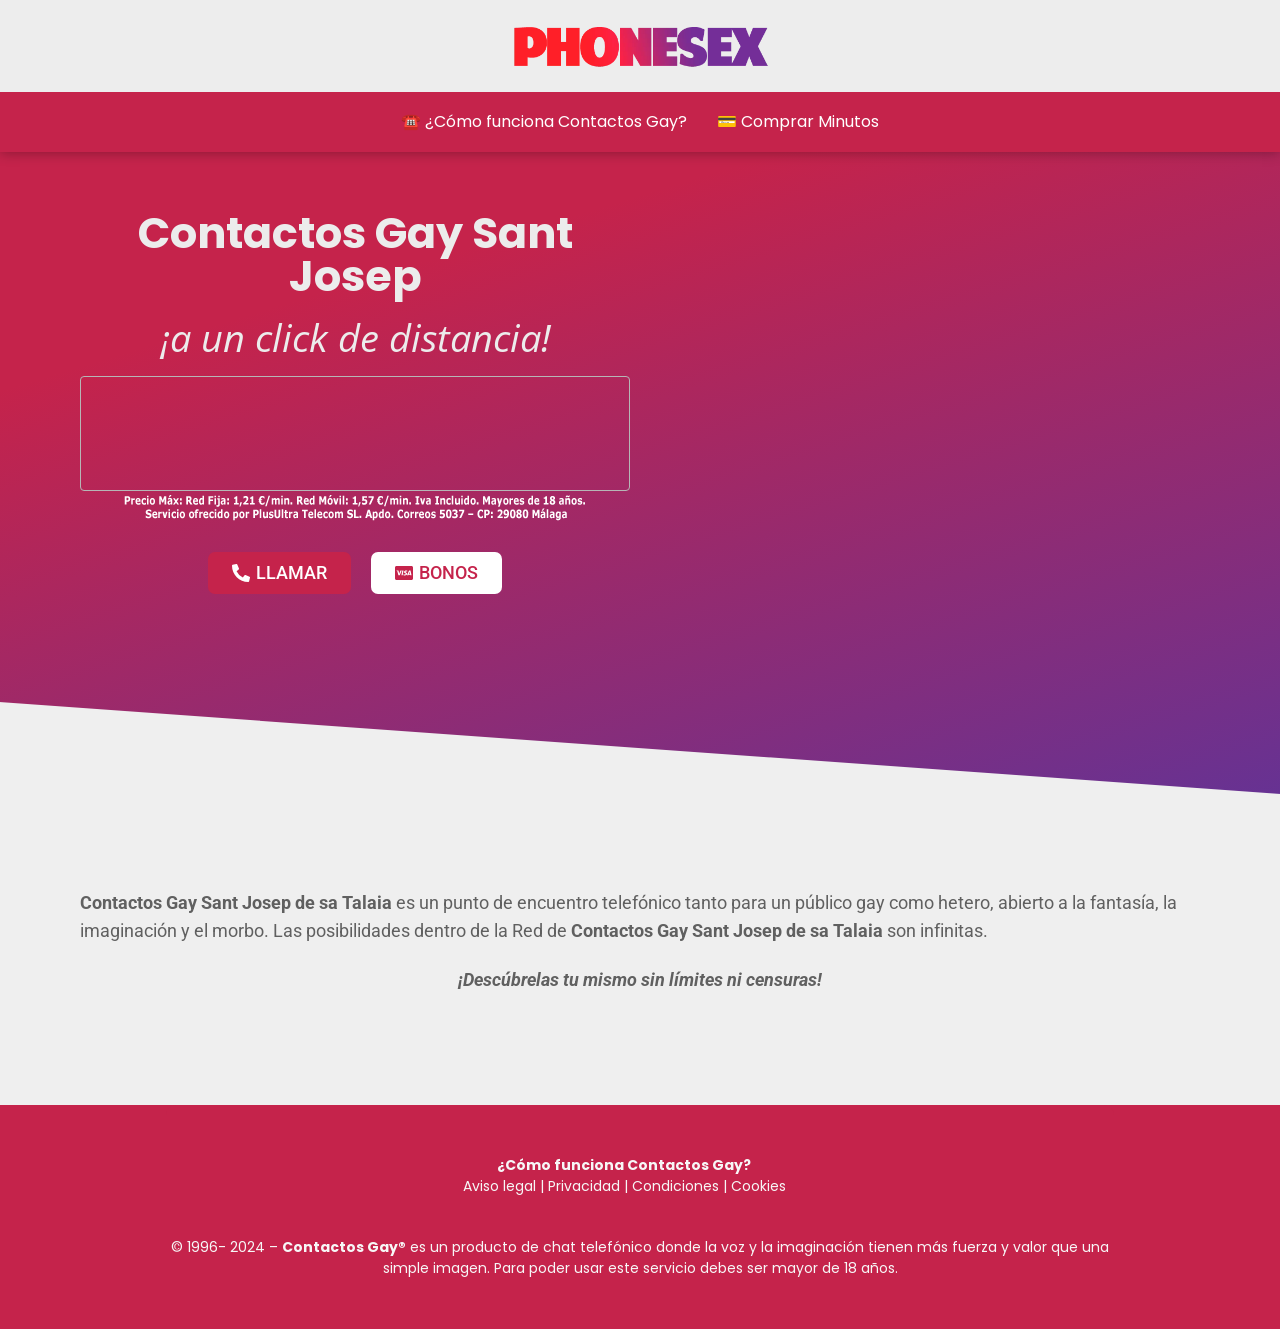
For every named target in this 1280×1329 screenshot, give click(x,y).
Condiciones (673, 1186)
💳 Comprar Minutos (798, 121)
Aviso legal (499, 1186)
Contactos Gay (340, 1247)
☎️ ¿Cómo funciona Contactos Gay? (544, 121)
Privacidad (584, 1186)
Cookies (758, 1186)
